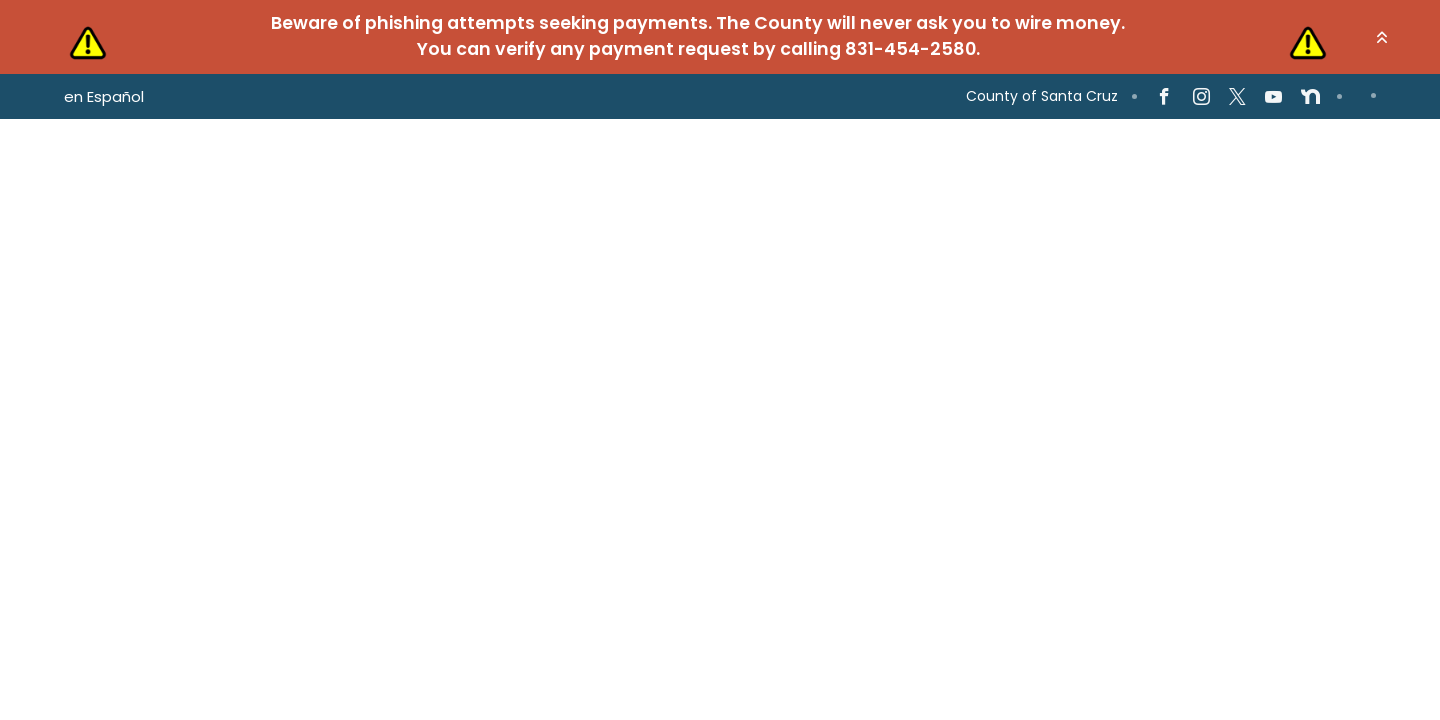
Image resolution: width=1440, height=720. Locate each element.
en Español (104, 96)
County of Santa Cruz (1042, 96)
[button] (1382, 37)
